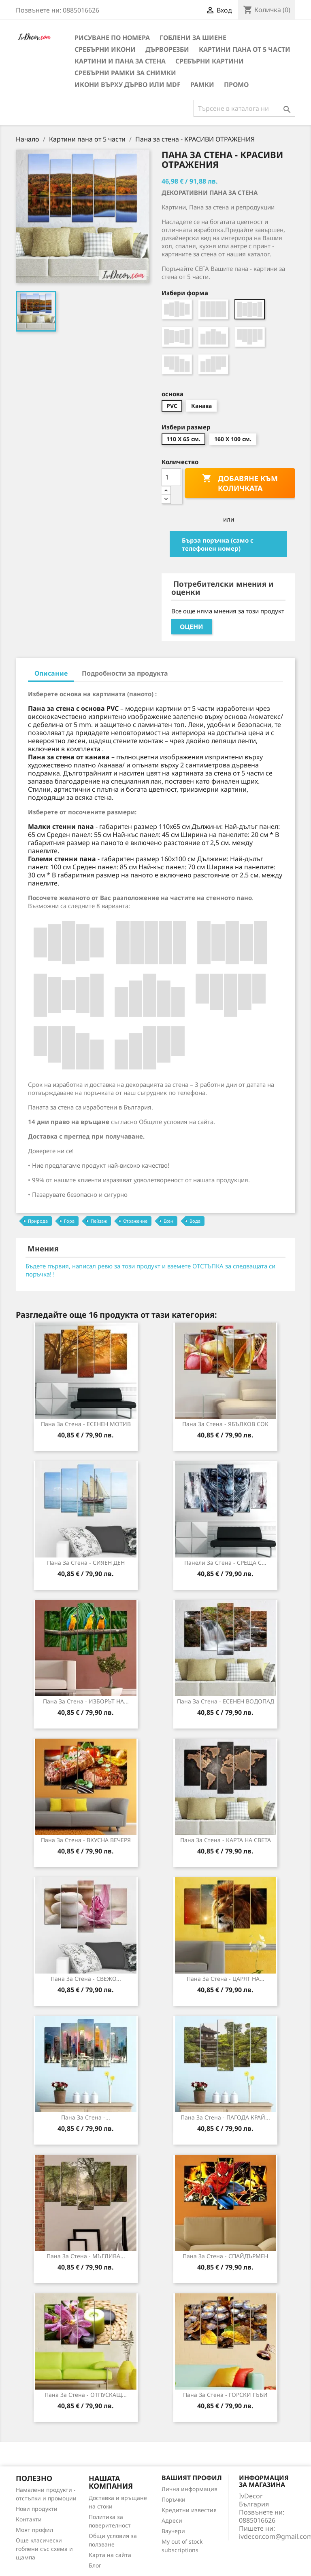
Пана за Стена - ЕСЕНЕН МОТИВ (86, 1424)
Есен (168, 1221)
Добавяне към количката (240, 483)
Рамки (202, 84)
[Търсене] (244, 108)
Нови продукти (37, 2509)
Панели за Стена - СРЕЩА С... (225, 1562)
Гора (69, 1221)
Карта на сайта (110, 2555)
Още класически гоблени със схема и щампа (44, 2548)
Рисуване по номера (112, 37)
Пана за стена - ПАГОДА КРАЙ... (225, 2117)
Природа (38, 1221)
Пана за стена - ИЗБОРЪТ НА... (86, 1701)
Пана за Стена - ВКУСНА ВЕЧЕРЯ (86, 1840)
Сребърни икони (105, 49)
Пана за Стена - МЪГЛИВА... (86, 2256)
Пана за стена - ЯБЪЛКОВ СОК (225, 1424)
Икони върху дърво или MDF (128, 84)
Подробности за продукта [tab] (125, 673)
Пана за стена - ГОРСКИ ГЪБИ (225, 2394)
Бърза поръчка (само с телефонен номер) (217, 544)
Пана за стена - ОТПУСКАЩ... (86, 2394)
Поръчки (173, 2499)
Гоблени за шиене (193, 37)
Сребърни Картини (209, 61)
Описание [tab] (51, 673)
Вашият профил (192, 2477)
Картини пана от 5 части (244, 49)
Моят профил (34, 2530)
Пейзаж (99, 1221)
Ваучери (173, 2531)
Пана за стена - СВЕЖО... (86, 1978)
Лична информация (189, 2489)
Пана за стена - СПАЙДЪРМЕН (225, 2256)
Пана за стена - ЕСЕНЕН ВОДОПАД (225, 1701)
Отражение (135, 1221)
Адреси (172, 2520)
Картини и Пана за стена (120, 61)
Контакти (29, 2519)
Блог (95, 2565)
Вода (195, 1221)
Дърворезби (167, 49)
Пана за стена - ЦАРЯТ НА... (225, 1978)
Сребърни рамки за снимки (125, 72)
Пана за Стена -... (85, 2117)
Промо (236, 84)
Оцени (191, 626)
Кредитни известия (189, 2510)
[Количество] (171, 477)
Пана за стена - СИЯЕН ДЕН (86, 1562)
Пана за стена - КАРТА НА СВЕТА (225, 1840)
